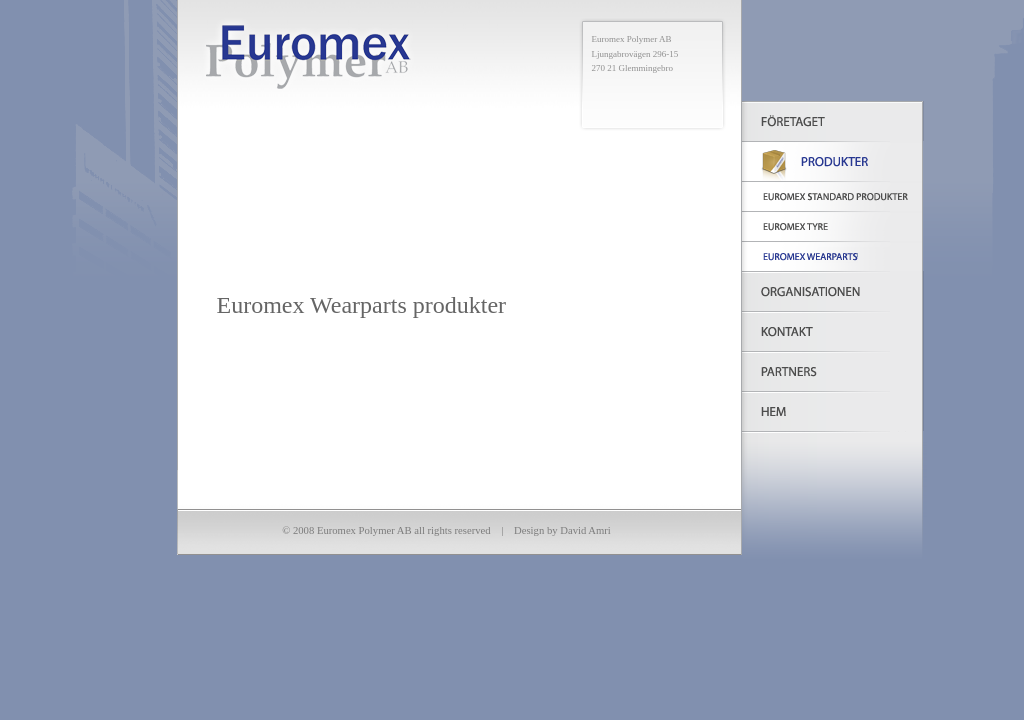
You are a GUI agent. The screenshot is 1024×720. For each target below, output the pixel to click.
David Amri (585, 530)
